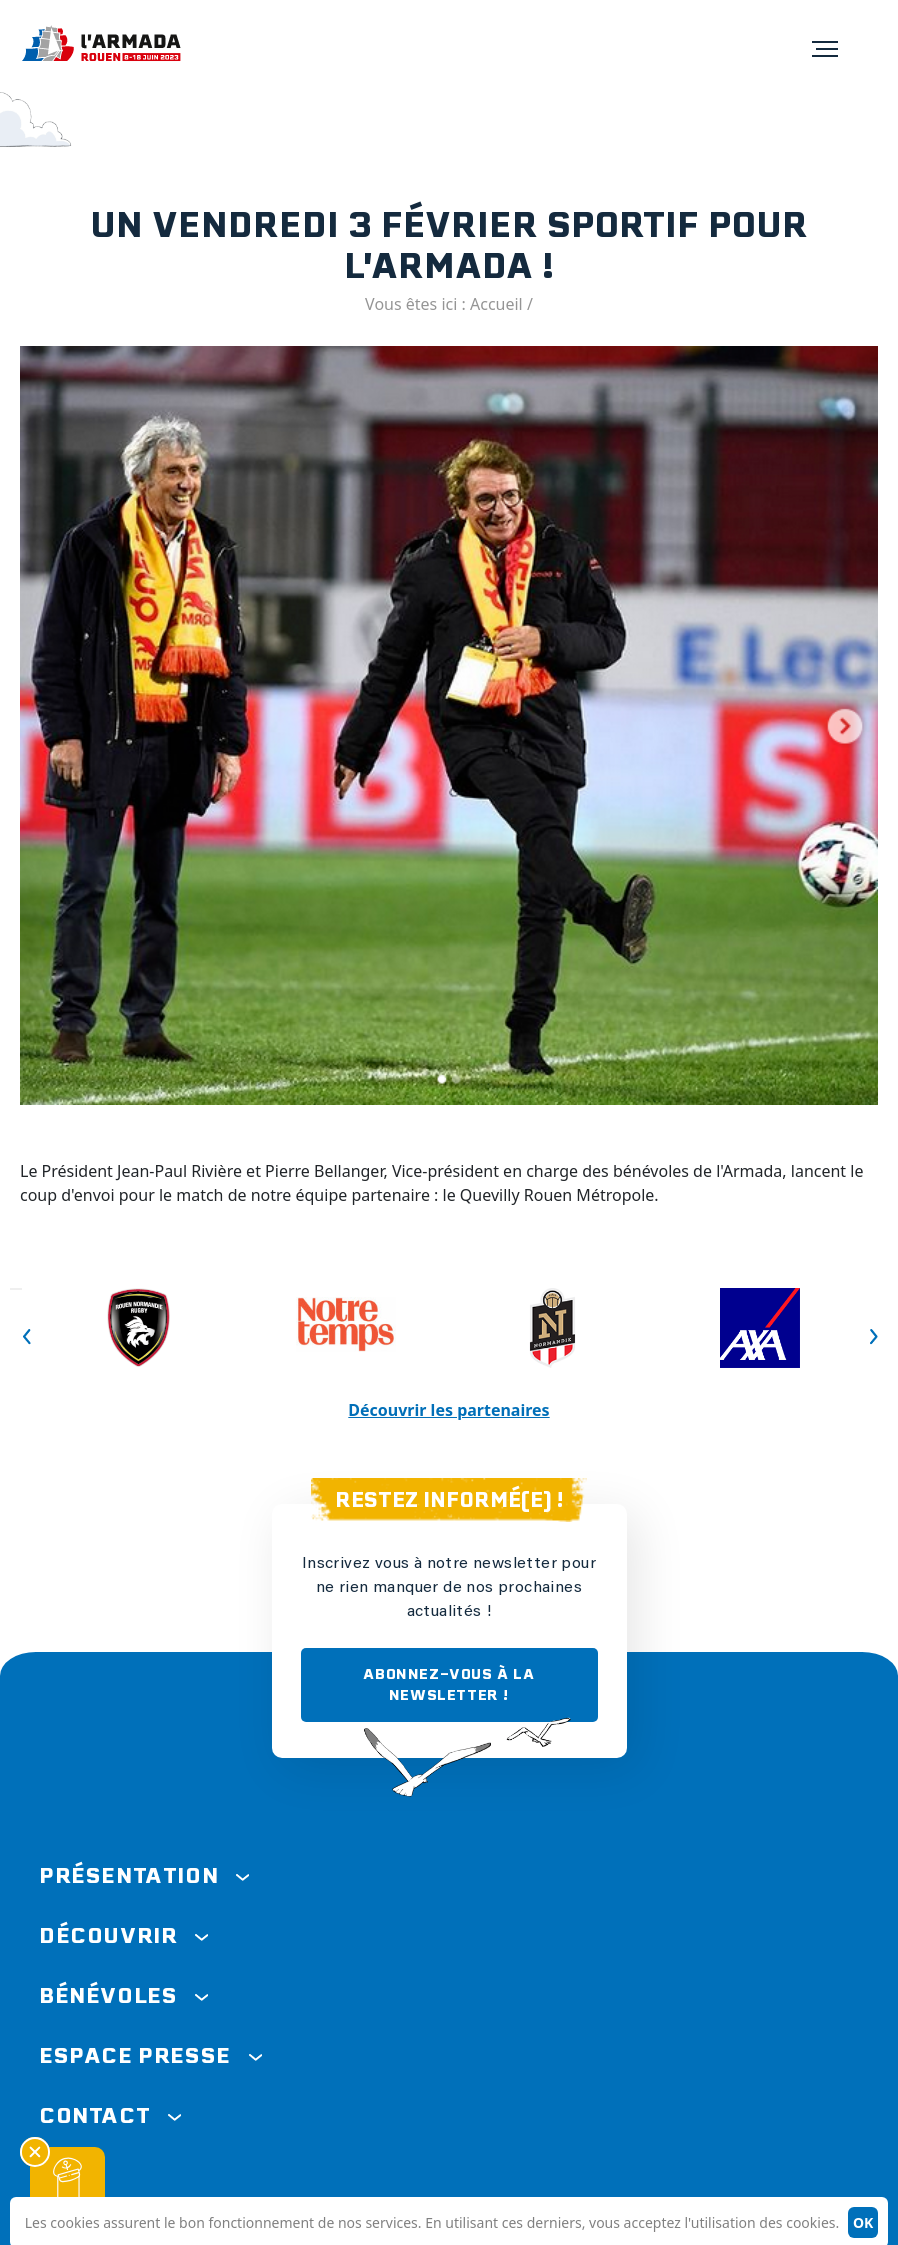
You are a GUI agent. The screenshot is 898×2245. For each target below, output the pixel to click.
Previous (16, 1289)
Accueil (496, 304)
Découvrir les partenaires (448, 1410)
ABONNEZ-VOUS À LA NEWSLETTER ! (448, 1684)
